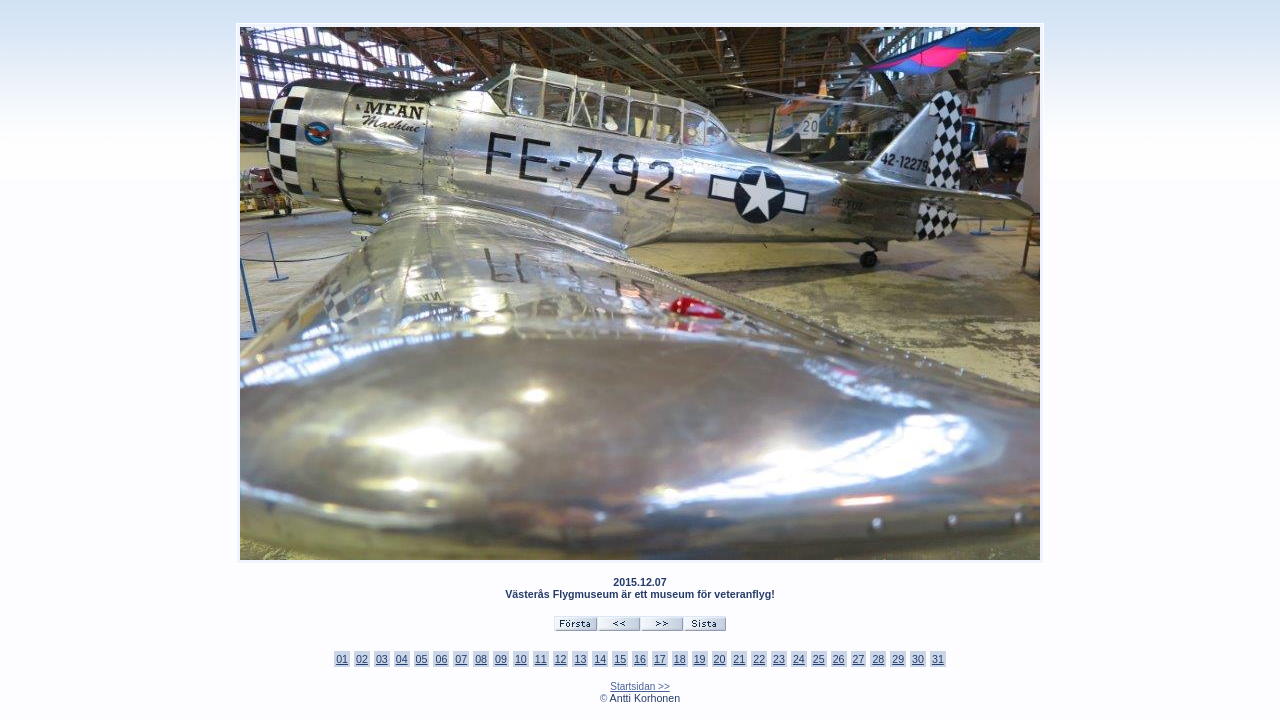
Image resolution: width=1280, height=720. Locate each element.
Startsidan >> (639, 686)
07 (461, 659)
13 (580, 659)
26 (839, 659)
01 (342, 659)
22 (759, 659)
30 (918, 659)
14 (600, 659)
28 (878, 659)
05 (422, 659)
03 (382, 659)
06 (441, 659)
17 (660, 659)
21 (739, 659)
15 (620, 659)
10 (521, 659)
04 (402, 659)
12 (561, 659)
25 (819, 659)
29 (898, 659)
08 (481, 659)
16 (640, 659)
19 (700, 659)
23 (779, 659)
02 (362, 659)
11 (541, 659)
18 (680, 659)
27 (859, 659)
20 (720, 659)
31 (938, 659)
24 (799, 659)
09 (501, 659)
